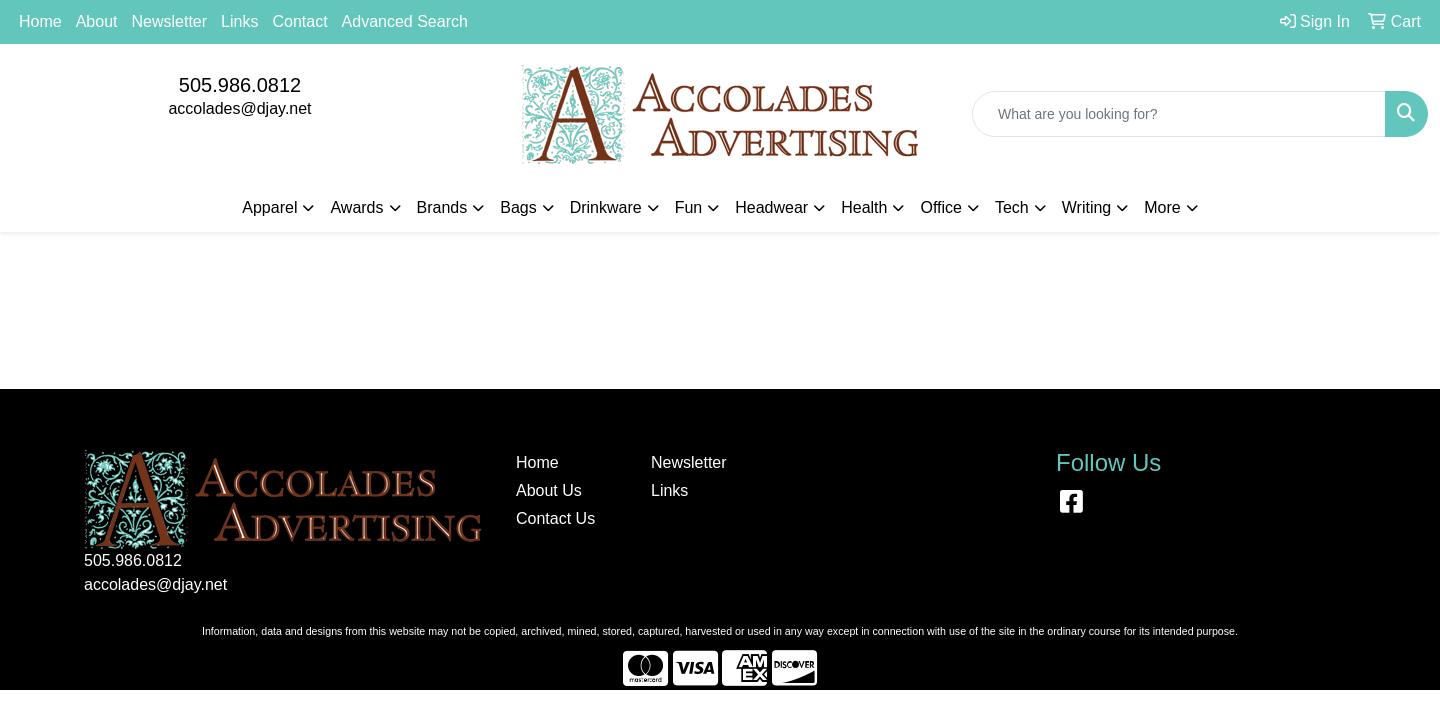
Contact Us (555, 518)
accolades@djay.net (239, 108)
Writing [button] (1087, 207)
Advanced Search (405, 21)
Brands (442, 207)
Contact (299, 21)
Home (40, 21)
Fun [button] (689, 207)
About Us (549, 490)
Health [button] (864, 207)
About (97, 21)
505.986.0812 (240, 85)
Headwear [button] (771, 207)
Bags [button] (518, 207)
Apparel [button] (269, 207)
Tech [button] (1012, 207)
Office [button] (941, 207)
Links (239, 21)
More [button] (1162, 207)
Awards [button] (356, 207)
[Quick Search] (1179, 114)
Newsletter (170, 21)
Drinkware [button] (606, 207)
